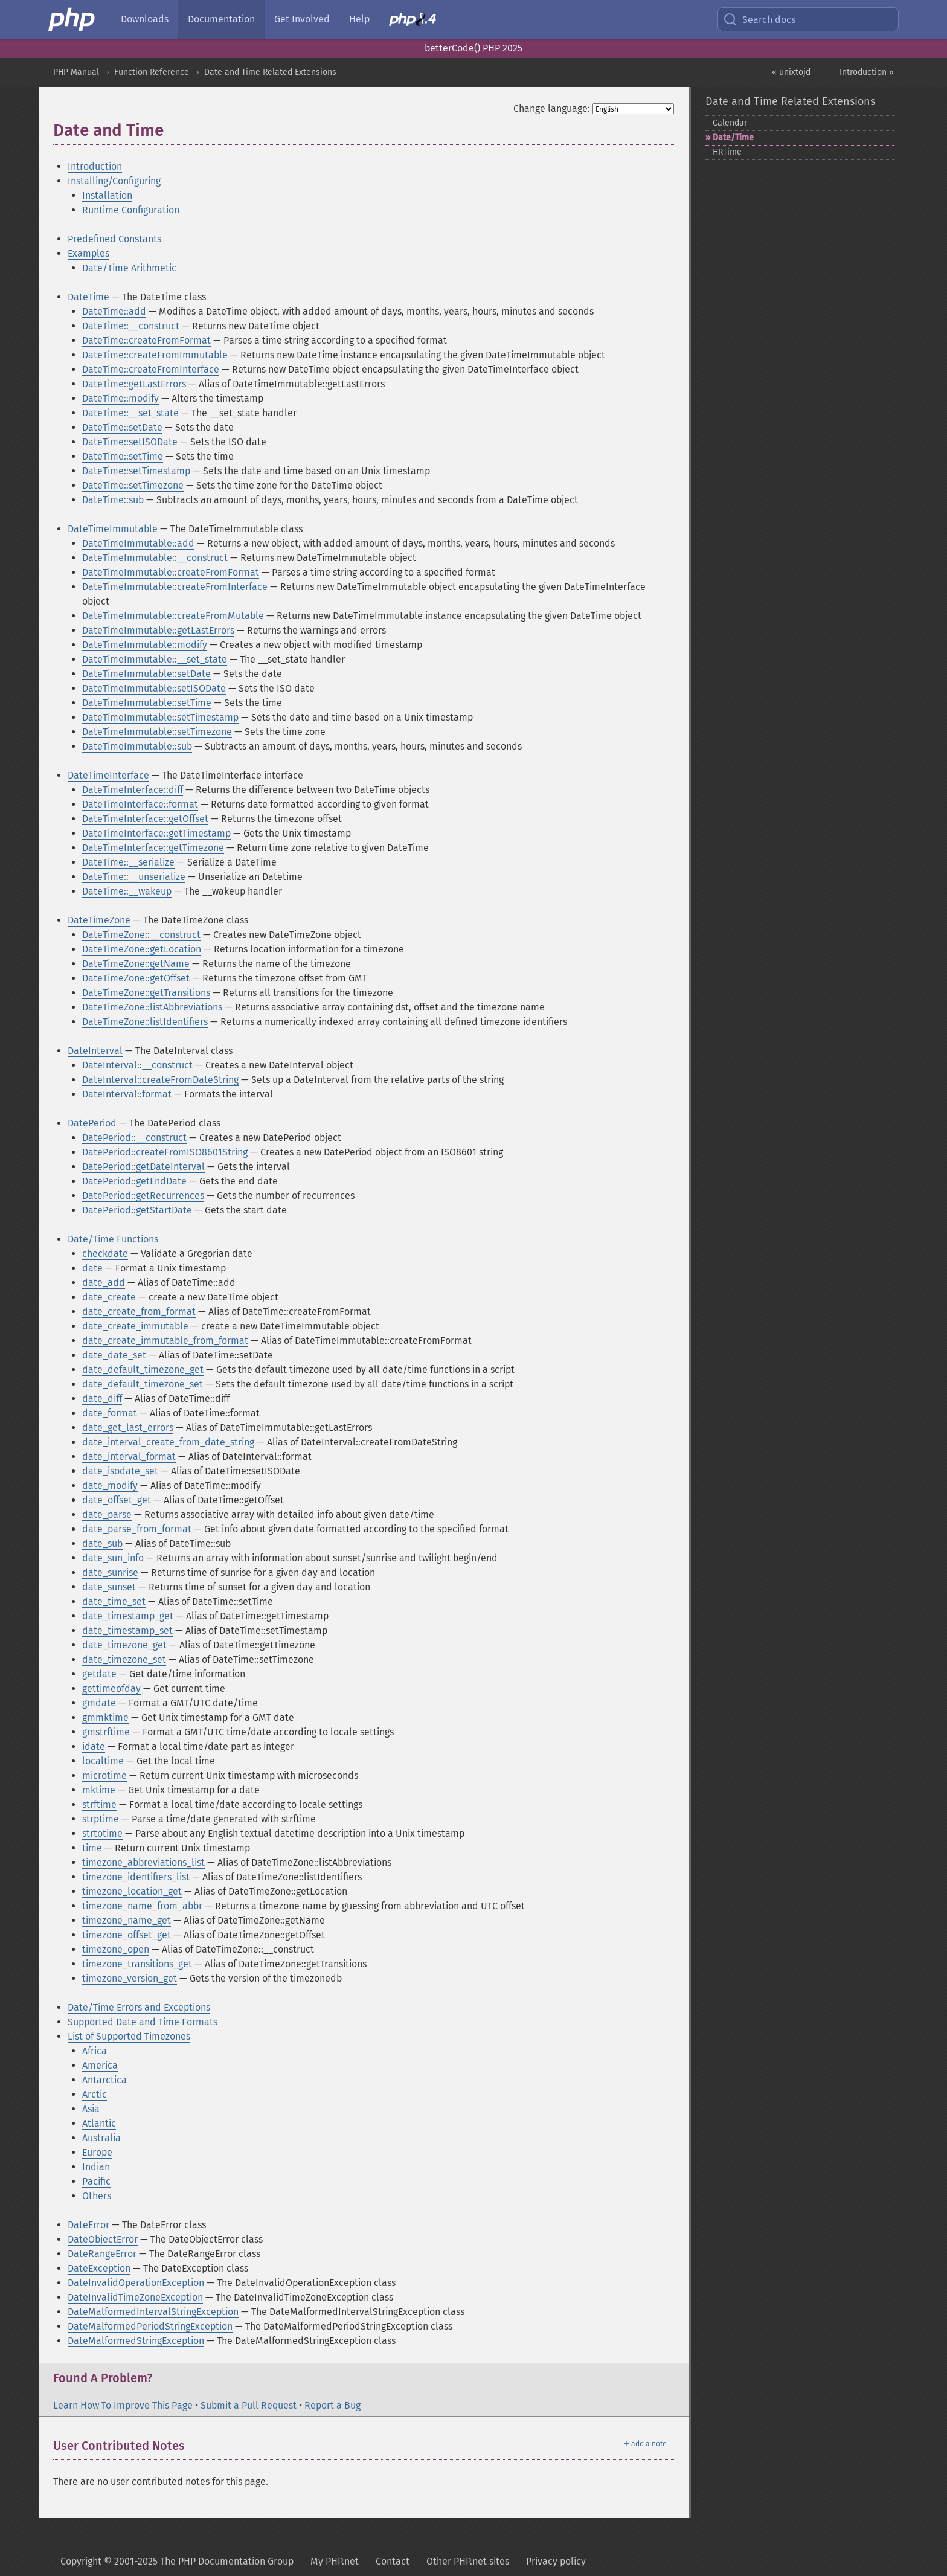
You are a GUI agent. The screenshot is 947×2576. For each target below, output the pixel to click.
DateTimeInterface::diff (132, 789)
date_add (103, 1282)
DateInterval (95, 1050)
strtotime (102, 1833)
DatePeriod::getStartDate (137, 1210)
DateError (88, 2225)
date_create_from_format (139, 1311)
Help (359, 19)
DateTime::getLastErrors (134, 384)
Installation (107, 195)
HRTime (727, 152)
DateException (99, 2268)
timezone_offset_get (126, 1935)
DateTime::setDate (122, 427)
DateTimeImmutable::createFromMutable (173, 616)
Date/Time (733, 137)
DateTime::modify (120, 398)
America (100, 2065)
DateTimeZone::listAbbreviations (152, 1007)
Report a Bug (332, 2405)
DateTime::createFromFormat (146, 340)
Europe (97, 2152)
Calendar (730, 123)
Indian (96, 2167)
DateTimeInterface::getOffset (145, 818)
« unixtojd (791, 72)
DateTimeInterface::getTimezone (153, 847)
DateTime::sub (113, 500)
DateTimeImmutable (113, 529)
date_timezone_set (124, 1659)
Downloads (145, 19)
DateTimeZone (99, 920)
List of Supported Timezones (129, 2036)
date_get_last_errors (127, 1427)
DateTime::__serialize (128, 862)
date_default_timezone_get (143, 1369)
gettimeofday (111, 1688)
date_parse (107, 1514)
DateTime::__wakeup (127, 891)
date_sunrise (110, 1572)
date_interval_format (129, 1456)
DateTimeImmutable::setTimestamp (160, 717)
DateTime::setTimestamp (136, 471)
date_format (109, 1413)
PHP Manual (76, 72)
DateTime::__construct (130, 326)
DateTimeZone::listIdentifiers (145, 1021)
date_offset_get (116, 1500)
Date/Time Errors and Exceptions (139, 2007)
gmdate (99, 1703)
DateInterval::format (127, 1094)
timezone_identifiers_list (136, 1877)
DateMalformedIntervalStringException (153, 2311)
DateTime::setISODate (130, 442)
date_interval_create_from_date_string (168, 1442)
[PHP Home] (72, 19)
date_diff (102, 1398)
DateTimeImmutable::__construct (155, 558)
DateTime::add (114, 311)
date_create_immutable (135, 1326)
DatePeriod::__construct (134, 1137)
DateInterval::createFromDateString (160, 1079)
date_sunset (109, 1587)
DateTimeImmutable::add (138, 543)
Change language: (551, 108)
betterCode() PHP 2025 (473, 48)
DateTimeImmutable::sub (137, 746)
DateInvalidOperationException (136, 2283)
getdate (99, 1674)
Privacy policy (556, 2561)
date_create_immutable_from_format (165, 1340)
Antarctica (104, 2080)
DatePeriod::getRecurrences (143, 1195)
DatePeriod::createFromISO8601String (165, 1152)
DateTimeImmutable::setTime (146, 702)
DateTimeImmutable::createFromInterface (175, 587)
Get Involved (302, 19)
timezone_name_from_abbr (142, 1906)
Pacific (96, 2181)
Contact (392, 2561)
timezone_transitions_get (137, 1964)
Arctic (94, 2094)
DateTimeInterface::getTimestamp (156, 833)
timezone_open (115, 1949)
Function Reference (151, 72)
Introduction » (866, 72)
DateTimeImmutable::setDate (146, 673)
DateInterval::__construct (137, 1065)
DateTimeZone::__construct (141, 934)
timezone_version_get (129, 1978)
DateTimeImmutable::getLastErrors (158, 630)
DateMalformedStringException (136, 2340)
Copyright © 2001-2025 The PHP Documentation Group (177, 2561)
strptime (100, 1819)
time (92, 1848)
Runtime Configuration (130, 210)
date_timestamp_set (127, 1630)
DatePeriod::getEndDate (134, 1181)
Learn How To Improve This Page (123, 2405)
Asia (91, 2109)
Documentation (221, 19)
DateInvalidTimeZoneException (135, 2297)
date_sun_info (113, 1558)
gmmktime (105, 1717)
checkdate (105, 1253)
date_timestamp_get (127, 1616)
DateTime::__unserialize (133, 876)
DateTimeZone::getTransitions (146, 992)
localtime (103, 1761)
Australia (101, 2138)
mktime (98, 1790)
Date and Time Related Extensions (270, 72)
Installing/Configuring (114, 181)
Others (96, 2196)
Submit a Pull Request (249, 2405)
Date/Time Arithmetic (129, 268)
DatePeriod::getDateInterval (143, 1166)
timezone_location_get (132, 1891)
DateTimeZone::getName (136, 963)
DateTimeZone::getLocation (141, 949)
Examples (88, 253)
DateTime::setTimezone (133, 485)
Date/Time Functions (113, 1239)
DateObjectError (103, 2239)
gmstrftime (106, 1732)
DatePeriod (92, 1123)
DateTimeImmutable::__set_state (154, 659)
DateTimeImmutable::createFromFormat (170, 572)
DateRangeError (102, 2254)
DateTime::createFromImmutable (155, 355)
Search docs (759, 19)
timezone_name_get (126, 1920)
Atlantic (99, 2123)
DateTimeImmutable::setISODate (154, 688)
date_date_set (114, 1355)
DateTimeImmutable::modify (144, 644)
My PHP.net (334, 2561)
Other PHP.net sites (467, 2561)
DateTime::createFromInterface (150, 369)
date (92, 1268)
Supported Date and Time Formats (142, 2022)
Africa (94, 2051)
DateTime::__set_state (130, 413)
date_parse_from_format (136, 1529)
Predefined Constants (114, 239)
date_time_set (114, 1601)
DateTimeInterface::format (140, 804)
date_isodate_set (120, 1471)
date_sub (102, 1543)
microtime (104, 1775)
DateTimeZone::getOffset (136, 978)
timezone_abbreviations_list (143, 1862)
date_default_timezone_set (142, 1384)
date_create (109, 1297)
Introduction (95, 166)
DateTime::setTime (122, 456)
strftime (99, 1804)
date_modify (110, 1485)
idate (93, 1746)
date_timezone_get (124, 1645)
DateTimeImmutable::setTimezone (157, 731)
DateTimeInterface (108, 775)
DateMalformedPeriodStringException (150, 2326)
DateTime (88, 297)
